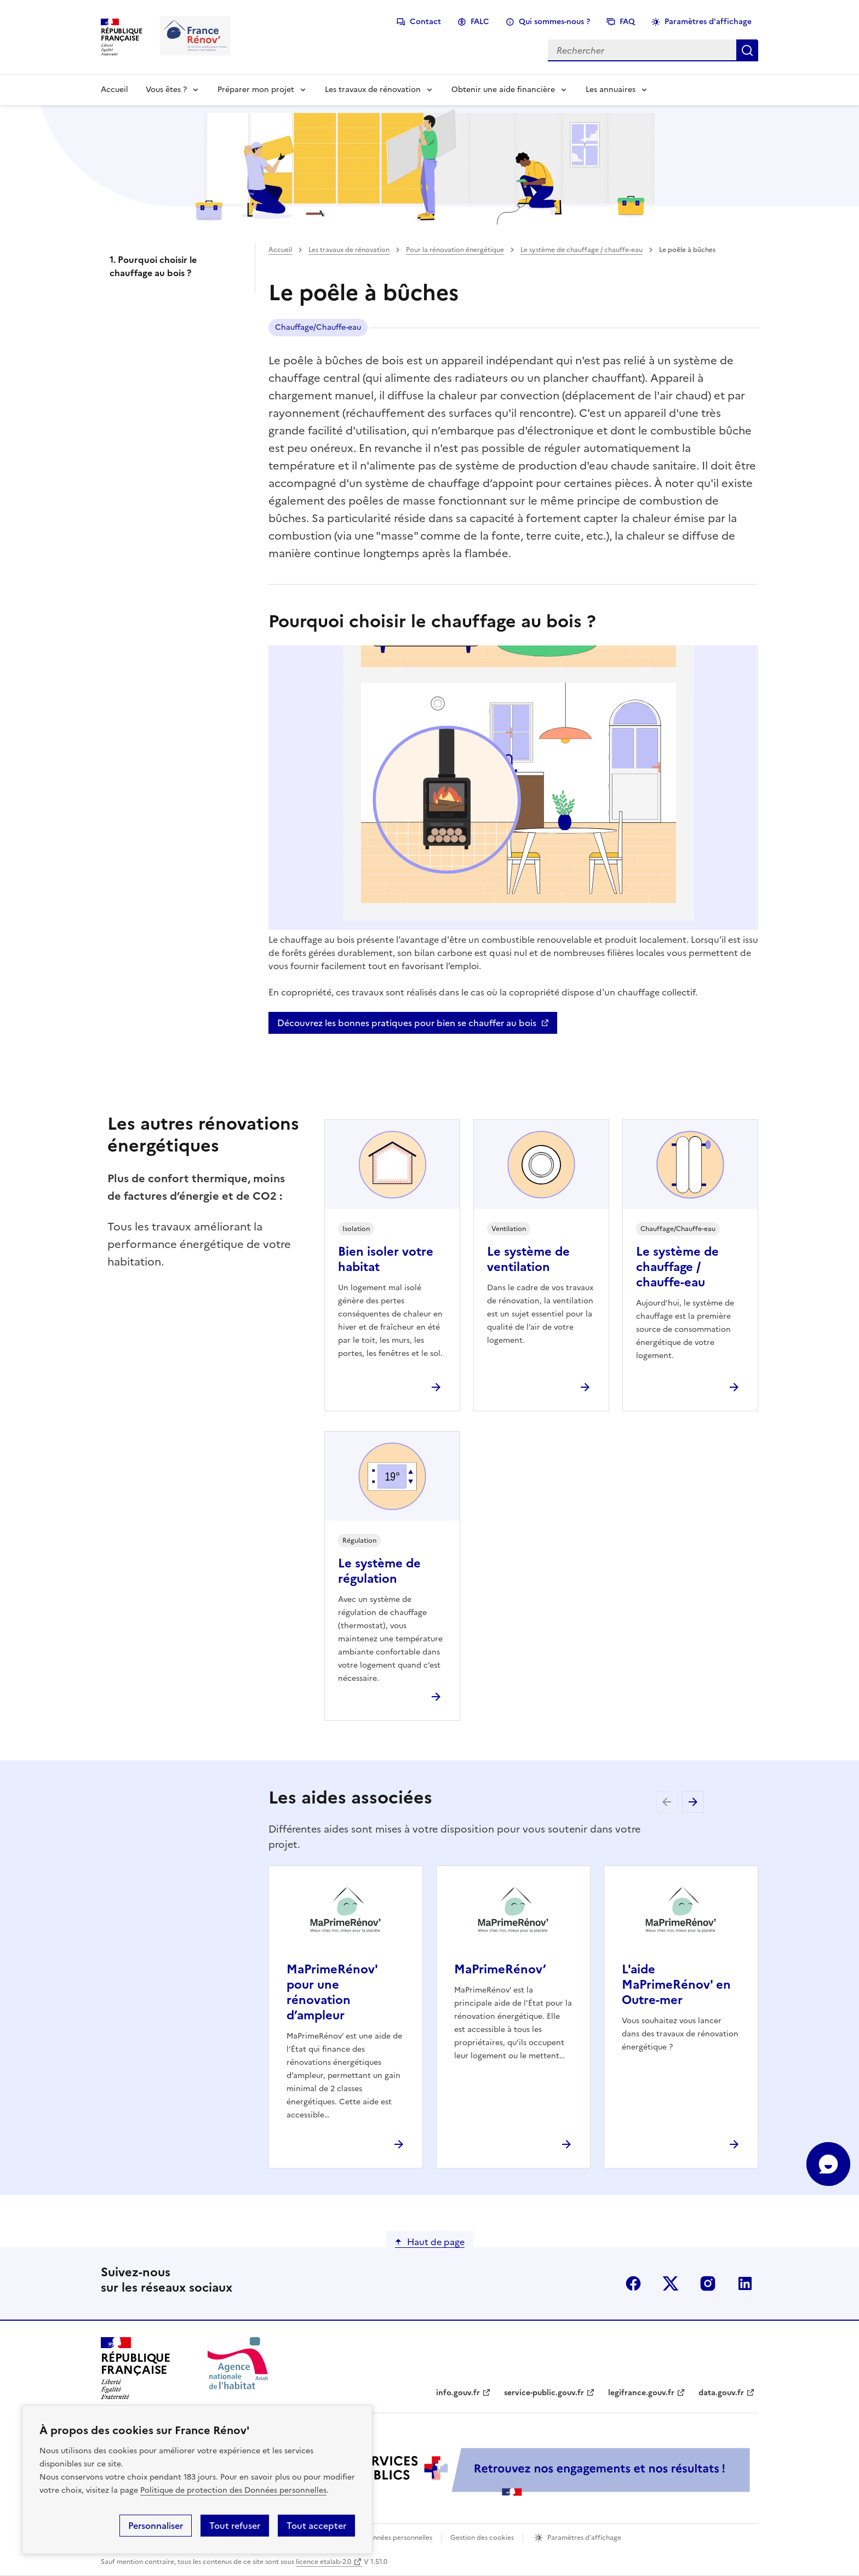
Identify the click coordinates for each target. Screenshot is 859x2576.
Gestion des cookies (482, 2538)
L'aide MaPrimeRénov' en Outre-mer (676, 1984)
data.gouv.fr (721, 2392)
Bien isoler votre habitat (385, 1259)
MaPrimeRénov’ (500, 1969)
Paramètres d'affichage (708, 21)
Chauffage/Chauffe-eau (318, 327)
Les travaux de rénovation (373, 89)
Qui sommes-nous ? (554, 21)
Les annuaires (610, 89)
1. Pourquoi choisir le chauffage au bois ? (153, 266)
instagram (708, 2283)
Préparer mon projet (255, 89)
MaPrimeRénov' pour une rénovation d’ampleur (332, 1992)
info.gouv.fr (458, 2392)
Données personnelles (397, 2538)
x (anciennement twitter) (670, 2283)
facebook (633, 2283)
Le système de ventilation (528, 1259)
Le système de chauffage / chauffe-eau (581, 250)
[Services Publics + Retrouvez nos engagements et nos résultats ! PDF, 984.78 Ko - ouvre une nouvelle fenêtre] (511, 2471)
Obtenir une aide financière (503, 89)
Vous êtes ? (166, 89)
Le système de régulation (379, 1571)
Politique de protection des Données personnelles (233, 2490)
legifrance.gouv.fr (641, 2392)
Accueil (114, 89)
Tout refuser (234, 2525)
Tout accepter (316, 2525)
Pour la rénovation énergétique (455, 250)
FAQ (627, 21)
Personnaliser (155, 2525)
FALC (480, 21)
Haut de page (436, 2241)
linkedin (745, 2283)
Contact (425, 21)
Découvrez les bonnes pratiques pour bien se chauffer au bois (406, 1022)
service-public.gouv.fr (544, 2392)
